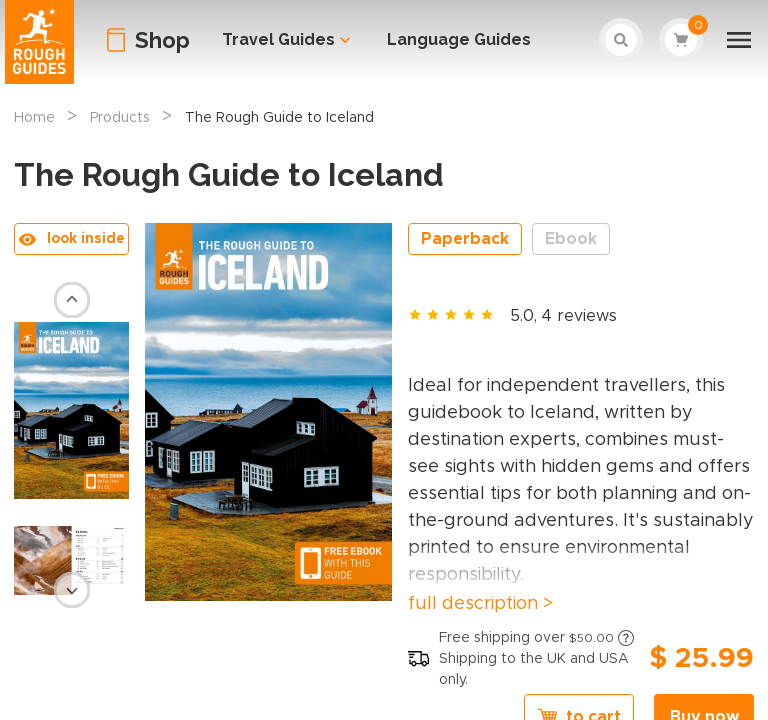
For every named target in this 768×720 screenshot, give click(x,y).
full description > (480, 604)
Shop (162, 40)
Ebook (571, 239)
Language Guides (459, 39)
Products (120, 118)
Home (34, 118)
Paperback (465, 239)
